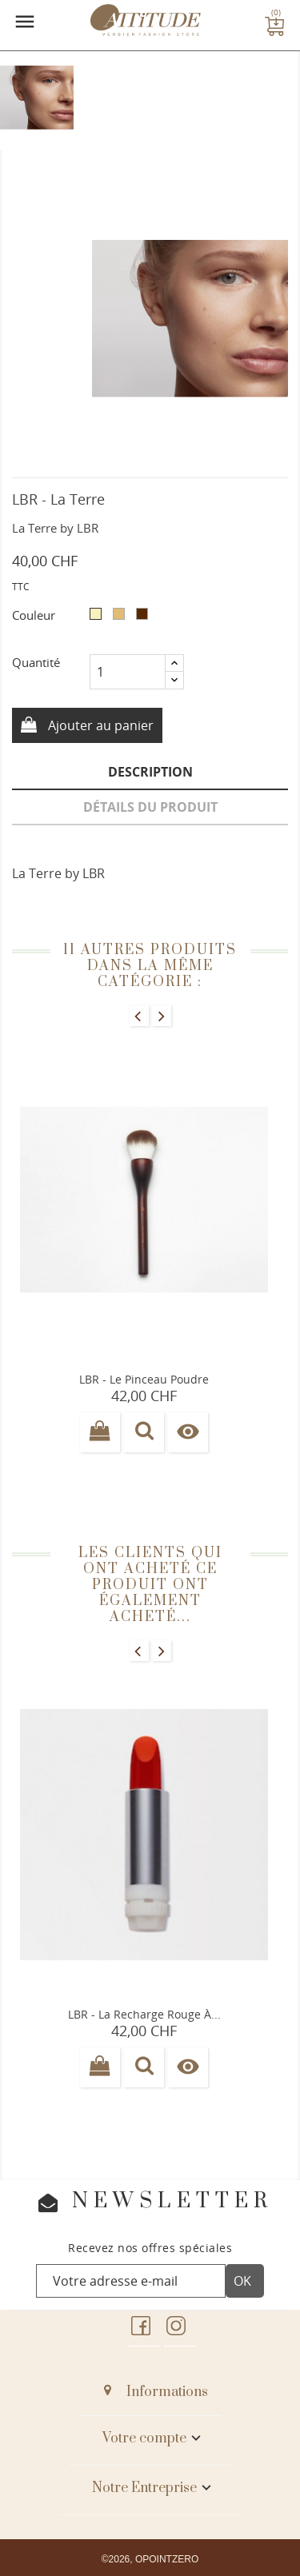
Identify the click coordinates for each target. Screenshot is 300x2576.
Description (150, 772)
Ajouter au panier (99, 725)
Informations (167, 2392)
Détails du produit (150, 807)
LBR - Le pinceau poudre (144, 1379)
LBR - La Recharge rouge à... (144, 2014)
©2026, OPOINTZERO (150, 2559)
